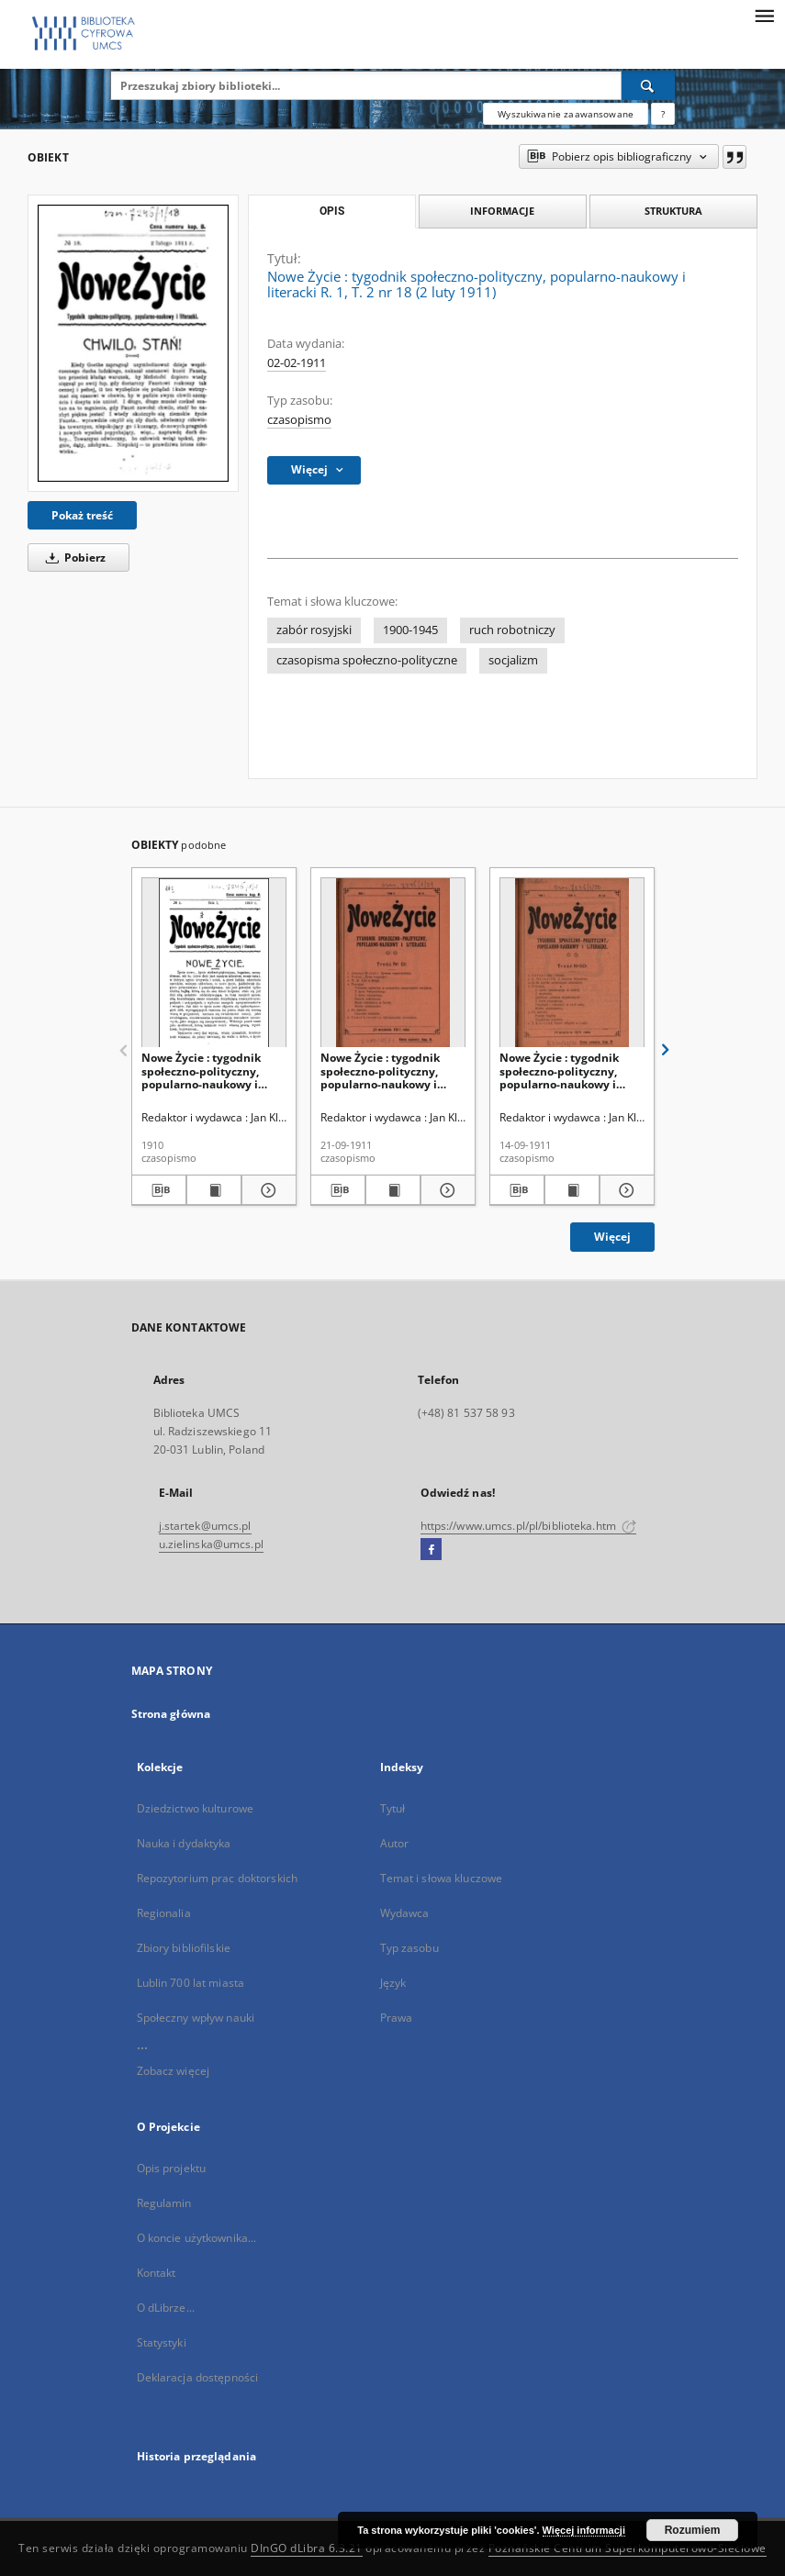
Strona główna (171, 1714)
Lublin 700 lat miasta (191, 1983)
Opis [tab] (332, 211)
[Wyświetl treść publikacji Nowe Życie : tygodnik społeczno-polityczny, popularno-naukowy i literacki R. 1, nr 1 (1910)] (214, 1190)
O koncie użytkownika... (197, 2238)
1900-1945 (410, 630)
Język (393, 1983)
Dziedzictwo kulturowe (195, 1808)
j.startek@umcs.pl (205, 1525)
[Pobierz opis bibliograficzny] (158, 1190)
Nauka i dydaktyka (184, 1843)
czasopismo (299, 420)
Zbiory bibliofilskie (183, 1948)
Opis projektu (172, 2168)
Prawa (396, 2017)
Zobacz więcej (173, 2071)
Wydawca (405, 1913)
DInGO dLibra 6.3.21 (307, 2548)
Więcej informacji (584, 2530)
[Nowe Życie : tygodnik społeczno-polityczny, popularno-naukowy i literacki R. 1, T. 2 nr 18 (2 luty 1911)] (133, 343)
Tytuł (393, 1808)
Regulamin (164, 2203)
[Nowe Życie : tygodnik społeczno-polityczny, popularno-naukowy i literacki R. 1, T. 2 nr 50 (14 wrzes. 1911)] (572, 963)
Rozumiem (693, 2530)
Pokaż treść (82, 515)
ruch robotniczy (512, 630)
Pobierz (72, 557)
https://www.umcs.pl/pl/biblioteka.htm (529, 1525)
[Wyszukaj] (648, 85)
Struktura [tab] (673, 210)
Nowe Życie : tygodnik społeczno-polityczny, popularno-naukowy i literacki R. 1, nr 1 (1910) (206, 1070)
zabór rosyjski (314, 630)
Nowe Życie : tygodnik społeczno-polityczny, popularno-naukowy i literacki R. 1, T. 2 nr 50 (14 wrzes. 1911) (569, 1070)
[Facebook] (431, 1550)
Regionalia (164, 1913)
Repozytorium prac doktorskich (217, 1878)
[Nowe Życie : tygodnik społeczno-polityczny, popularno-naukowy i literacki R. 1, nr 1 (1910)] (214, 963)
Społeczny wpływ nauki (196, 2017)
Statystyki (161, 2342)
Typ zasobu (409, 1948)
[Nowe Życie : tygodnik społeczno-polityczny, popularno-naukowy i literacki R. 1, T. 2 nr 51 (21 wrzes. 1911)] (393, 963)
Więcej (612, 1236)
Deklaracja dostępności (198, 2377)
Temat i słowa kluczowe (441, 1878)
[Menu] (763, 14)
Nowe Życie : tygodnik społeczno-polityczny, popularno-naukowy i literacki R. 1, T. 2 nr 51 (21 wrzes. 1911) (390, 1070)
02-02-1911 (296, 363)
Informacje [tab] (502, 210)
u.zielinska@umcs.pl (211, 1544)
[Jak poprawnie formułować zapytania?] (663, 114)
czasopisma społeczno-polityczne (366, 660)
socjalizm (513, 660)
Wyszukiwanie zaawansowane (566, 113)
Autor (394, 1843)
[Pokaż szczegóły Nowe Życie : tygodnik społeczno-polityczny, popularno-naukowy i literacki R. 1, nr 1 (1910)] (266, 1190)
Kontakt (156, 2272)
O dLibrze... (166, 2307)
